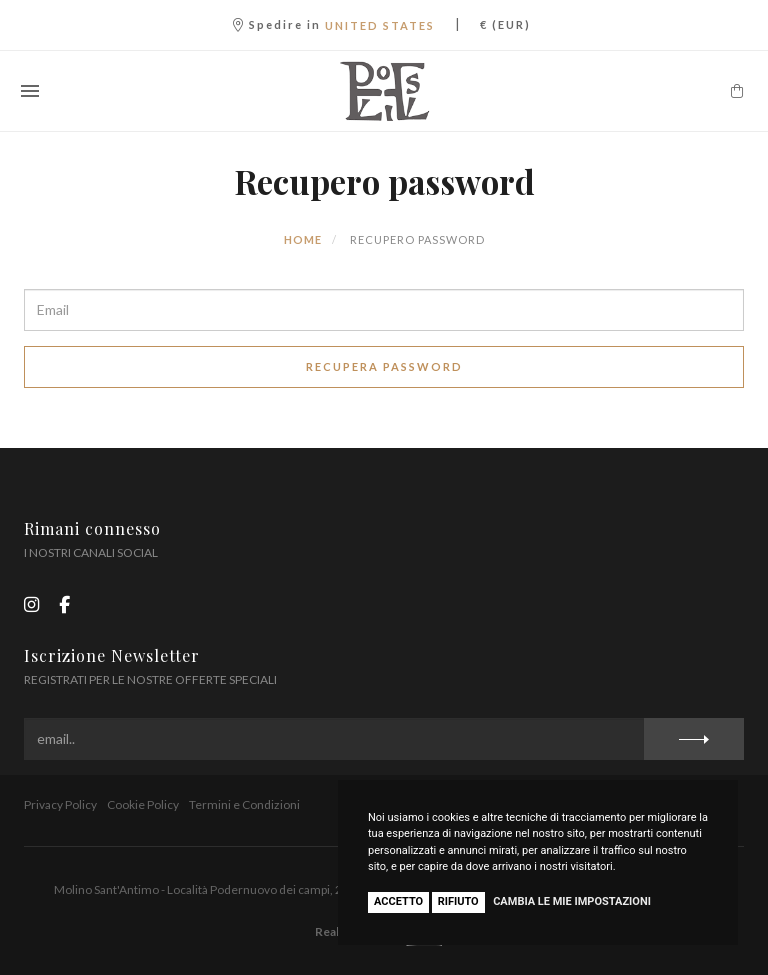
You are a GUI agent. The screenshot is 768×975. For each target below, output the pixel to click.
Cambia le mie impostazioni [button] (572, 901)
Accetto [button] (398, 901)
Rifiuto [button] (458, 901)
